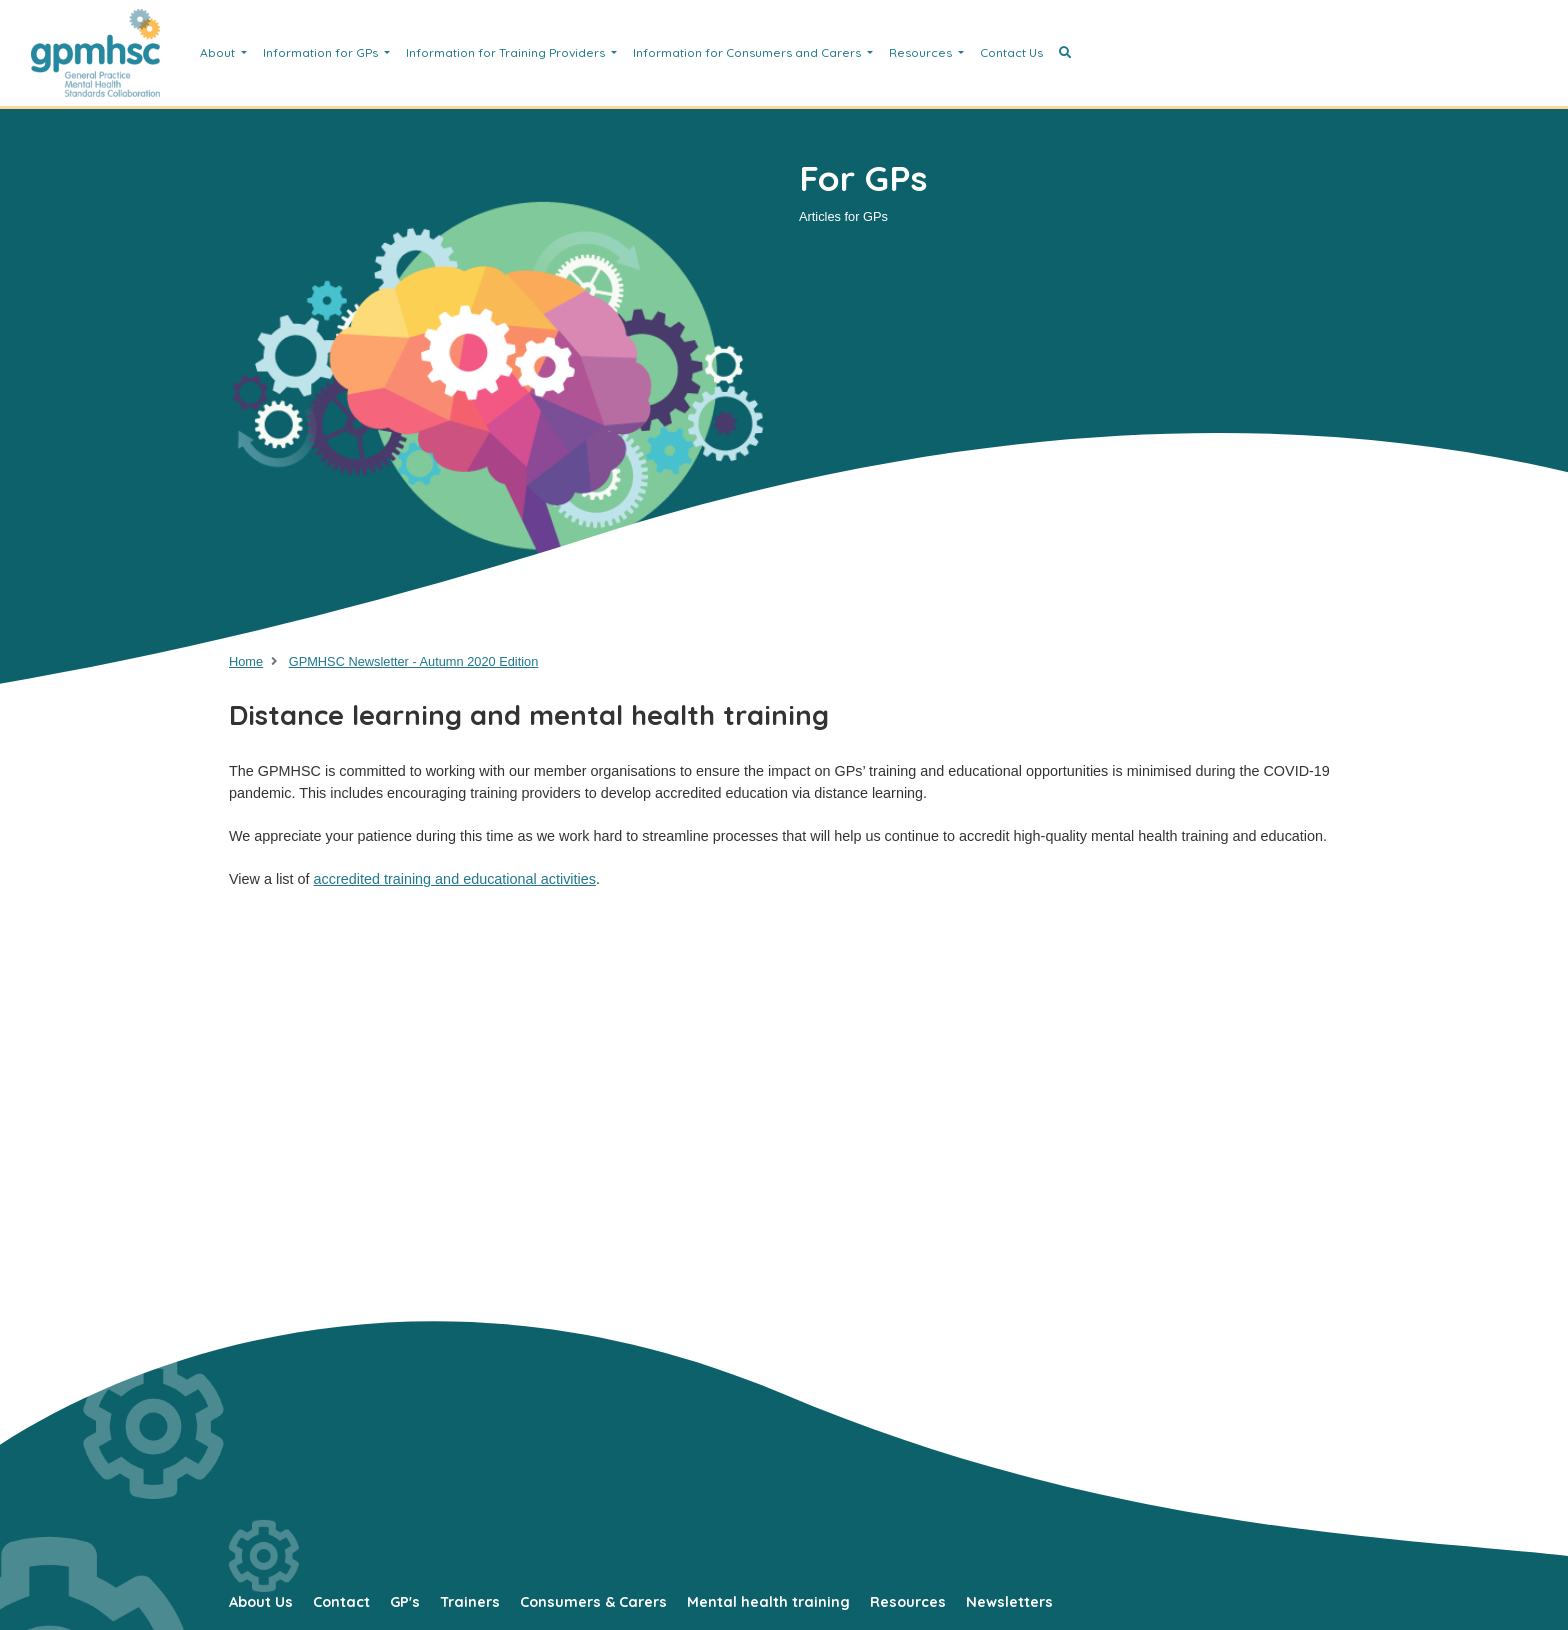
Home (246, 661)
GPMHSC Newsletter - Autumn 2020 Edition (414, 661)
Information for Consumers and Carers (748, 52)
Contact (341, 1602)
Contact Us (1011, 52)
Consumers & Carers (593, 1602)
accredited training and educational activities (455, 879)
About (219, 52)
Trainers (470, 1602)
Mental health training (768, 1602)
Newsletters (1009, 1602)
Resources (922, 52)
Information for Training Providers (507, 52)
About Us (261, 1602)
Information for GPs (322, 52)
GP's (405, 1602)
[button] (1065, 53)
